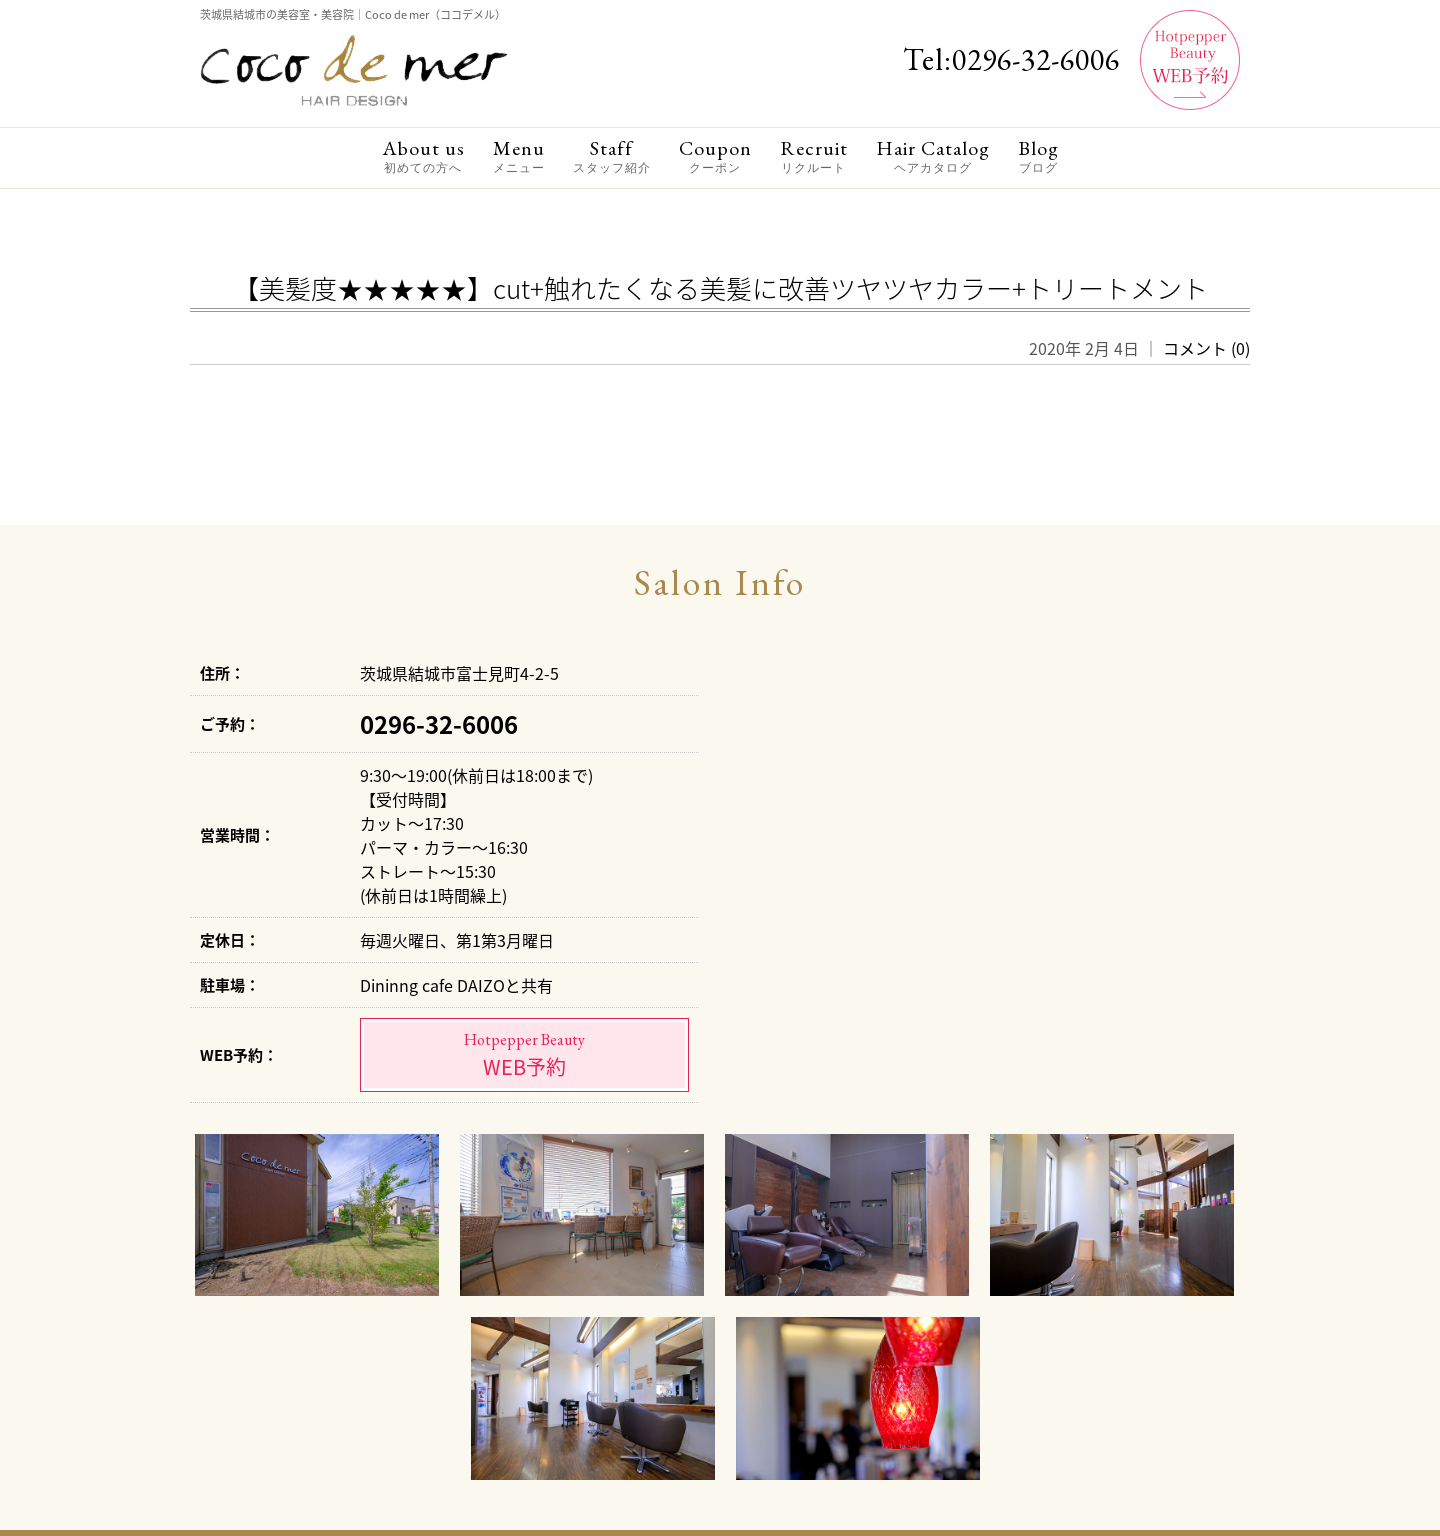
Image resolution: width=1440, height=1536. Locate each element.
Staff (612, 156)
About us (423, 156)
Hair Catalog (933, 156)
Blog (1038, 156)
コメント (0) (1206, 348)
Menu (519, 156)
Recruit (814, 156)
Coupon (715, 156)
